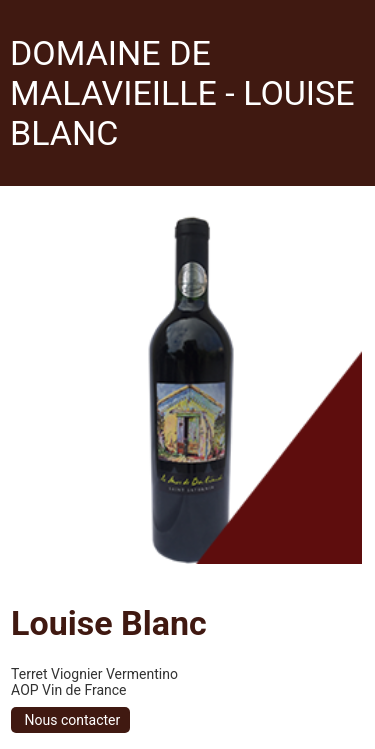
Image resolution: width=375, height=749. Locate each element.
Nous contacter (70, 720)
